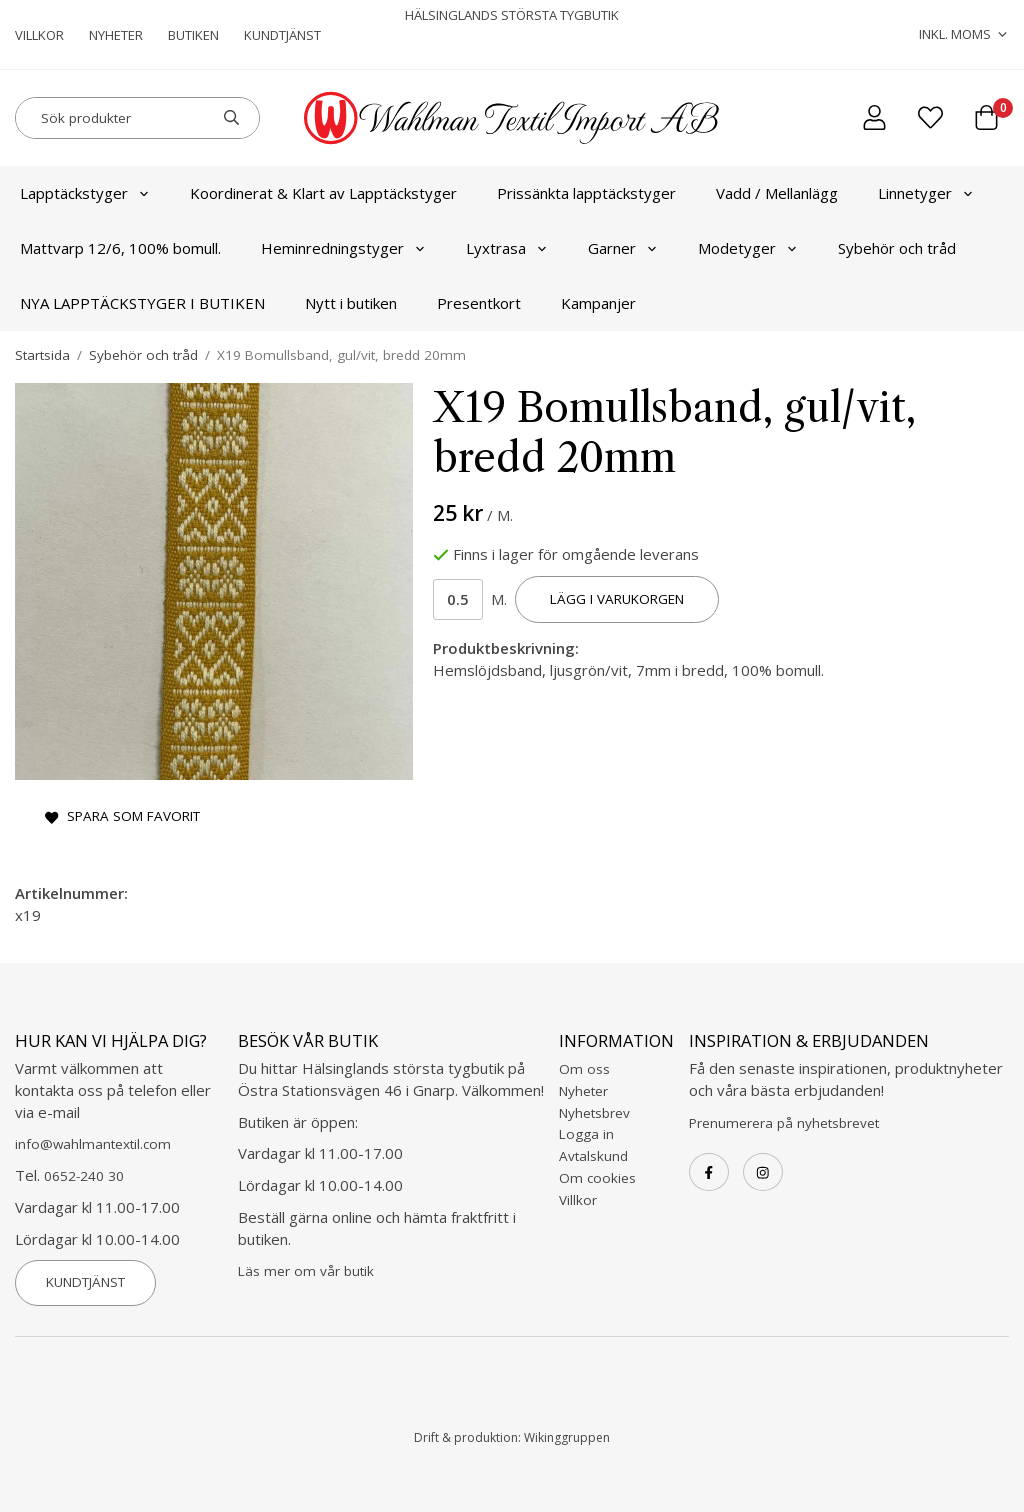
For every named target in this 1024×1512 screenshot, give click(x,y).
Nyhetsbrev (594, 1113)
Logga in (586, 1134)
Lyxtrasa (507, 248)
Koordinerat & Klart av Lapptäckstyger (323, 193)
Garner (623, 248)
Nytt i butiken (351, 303)
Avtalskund (593, 1156)
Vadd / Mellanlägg (777, 193)
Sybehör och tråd (897, 248)
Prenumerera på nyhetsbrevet (784, 1123)
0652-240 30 (84, 1176)
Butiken (193, 35)
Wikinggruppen (567, 1437)
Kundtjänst (282, 35)
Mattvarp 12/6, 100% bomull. (120, 248)
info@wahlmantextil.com (93, 1144)
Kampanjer (598, 303)
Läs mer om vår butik (306, 1271)
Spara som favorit (122, 816)
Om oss (584, 1069)
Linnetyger (926, 193)
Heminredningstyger (343, 248)
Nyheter (116, 35)
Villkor (39, 35)
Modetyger (748, 248)
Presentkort (479, 303)
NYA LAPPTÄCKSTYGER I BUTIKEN (142, 303)
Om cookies (597, 1178)
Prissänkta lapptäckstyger (586, 193)
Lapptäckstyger (85, 193)
